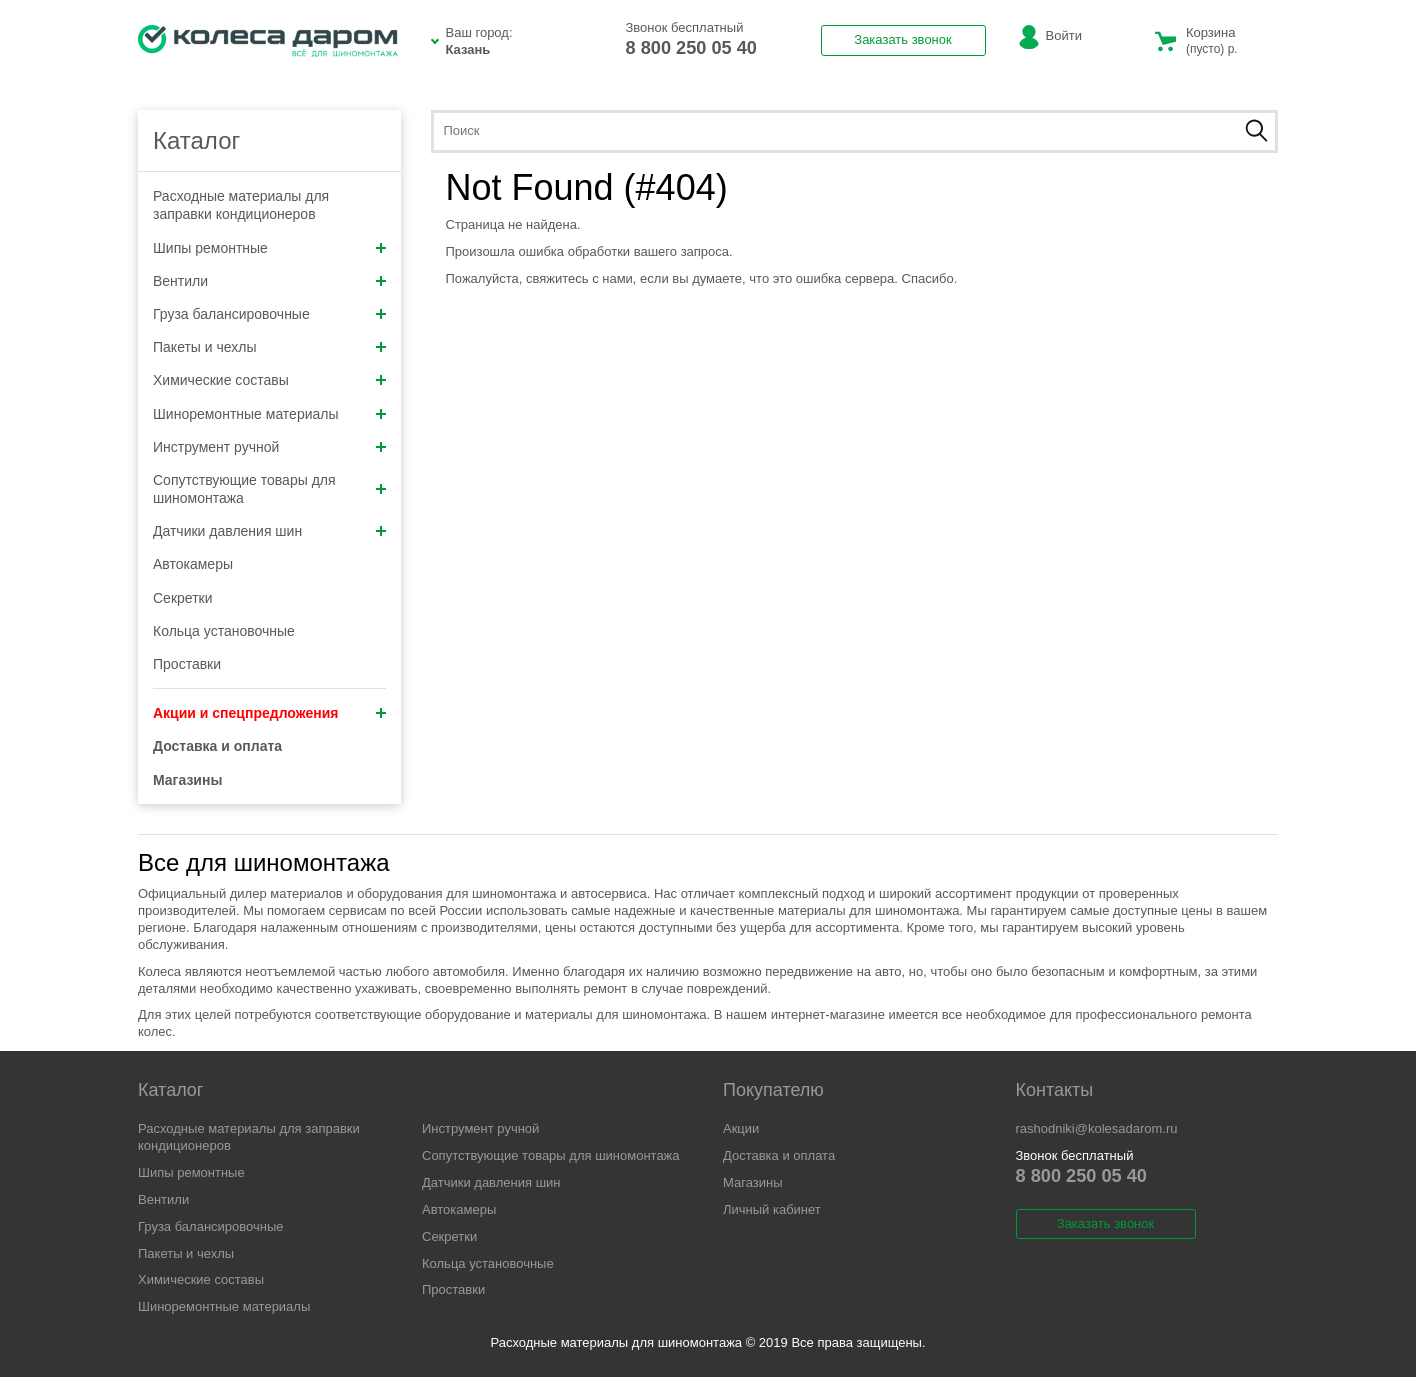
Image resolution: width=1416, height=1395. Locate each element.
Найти (1256, 130)
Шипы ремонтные (269, 248)
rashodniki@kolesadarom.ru (1097, 1128)
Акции (741, 1128)
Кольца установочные (224, 631)
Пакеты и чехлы (269, 347)
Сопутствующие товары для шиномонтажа (269, 489)
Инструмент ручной (269, 447)
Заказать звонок (902, 39)
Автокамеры (193, 564)
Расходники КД (268, 41)
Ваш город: (521, 42)
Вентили (269, 281)
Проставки (187, 664)
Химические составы (269, 380)
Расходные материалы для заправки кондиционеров (241, 205)
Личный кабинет (772, 1209)
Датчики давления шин (269, 531)
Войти (1064, 35)
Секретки (183, 598)
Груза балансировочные (269, 314)
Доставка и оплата (779, 1155)
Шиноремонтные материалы (269, 414)
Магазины (753, 1182)
